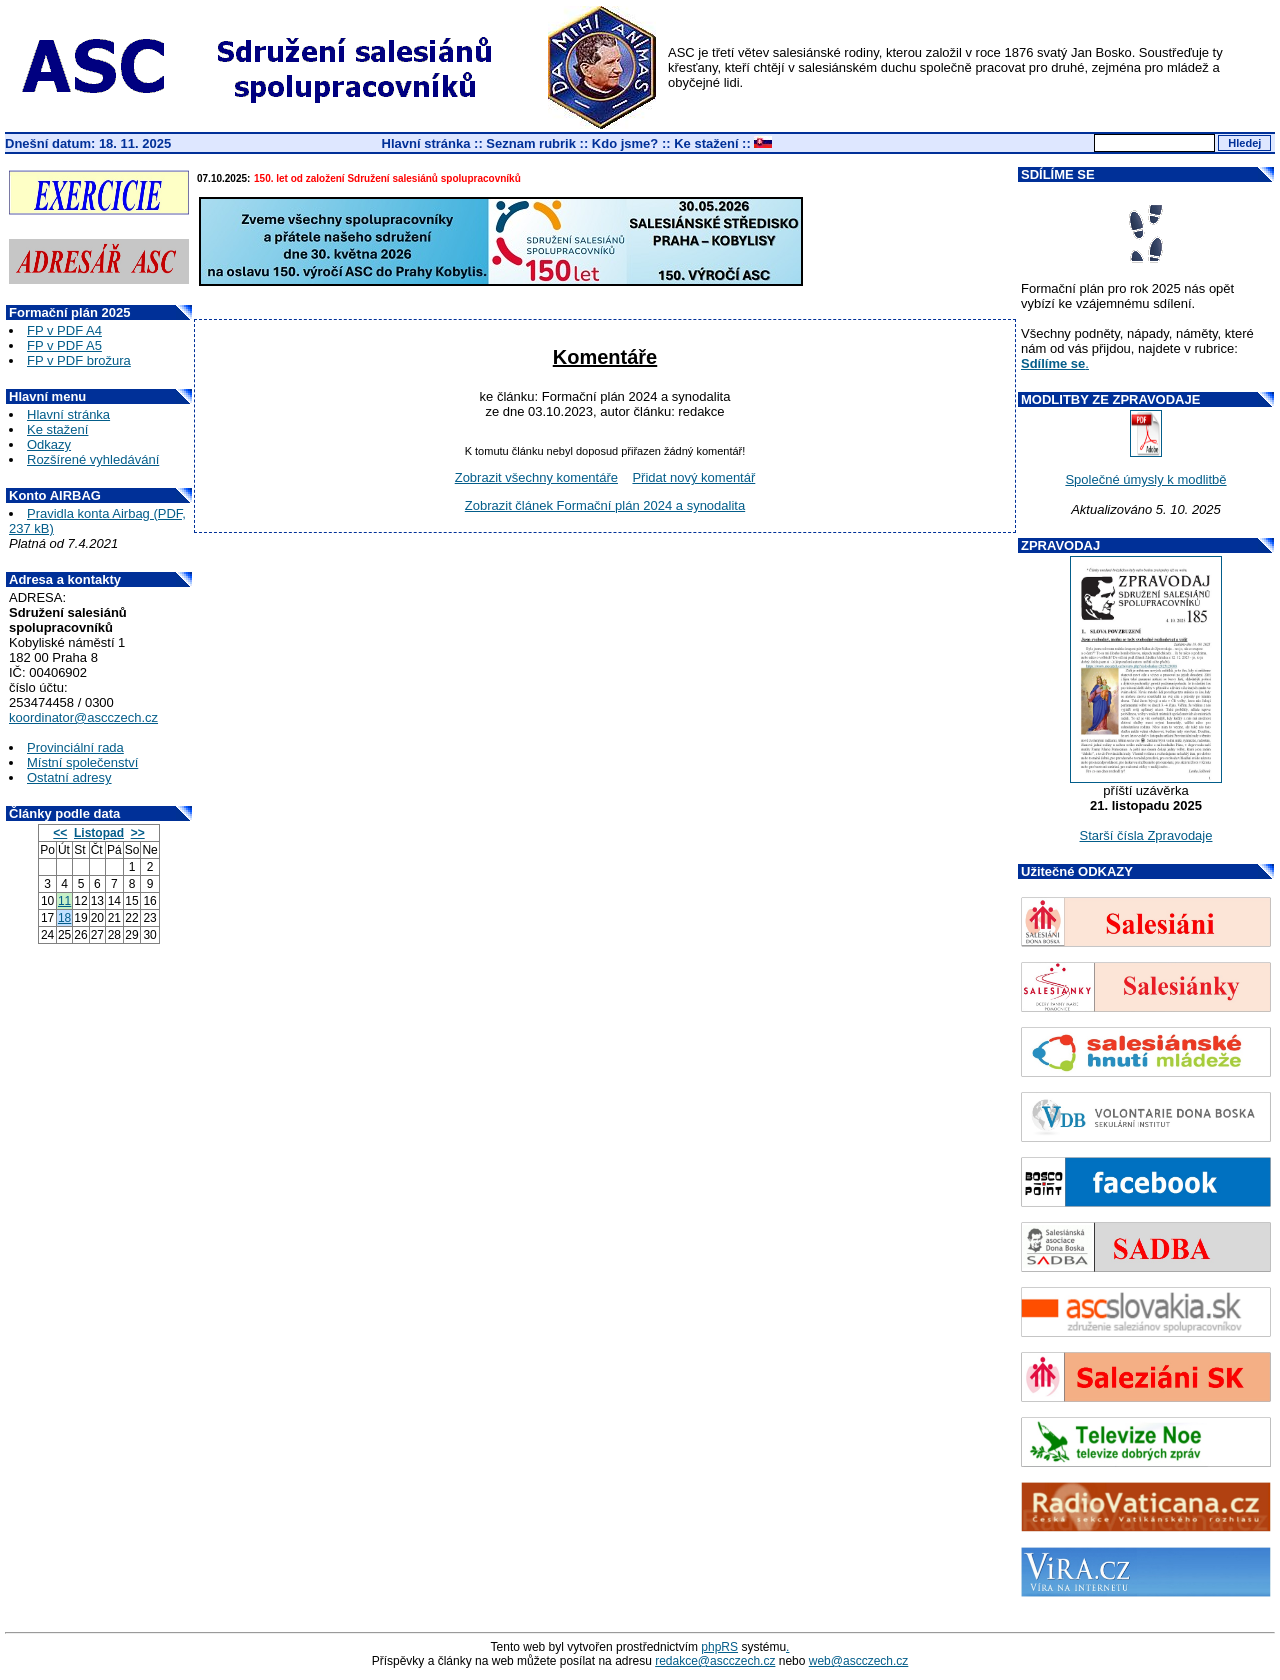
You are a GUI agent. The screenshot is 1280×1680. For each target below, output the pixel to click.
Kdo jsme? (625, 143)
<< (60, 833)
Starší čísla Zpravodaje (1146, 835)
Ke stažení (706, 143)
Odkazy (49, 444)
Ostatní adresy (69, 777)
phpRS (719, 1647)
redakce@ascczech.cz (715, 1661)
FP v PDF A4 (64, 330)
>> (138, 833)
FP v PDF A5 (64, 345)
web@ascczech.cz (859, 1661)
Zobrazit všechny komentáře (536, 477)
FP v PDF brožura (79, 360)
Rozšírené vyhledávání (93, 459)
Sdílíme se (1053, 363)
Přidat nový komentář (693, 477)
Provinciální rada (75, 747)
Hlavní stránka (426, 143)
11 (64, 901)
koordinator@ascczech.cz (83, 717)
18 (64, 918)
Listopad (99, 833)
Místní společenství (82, 762)
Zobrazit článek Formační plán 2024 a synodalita (605, 505)
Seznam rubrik (531, 143)
